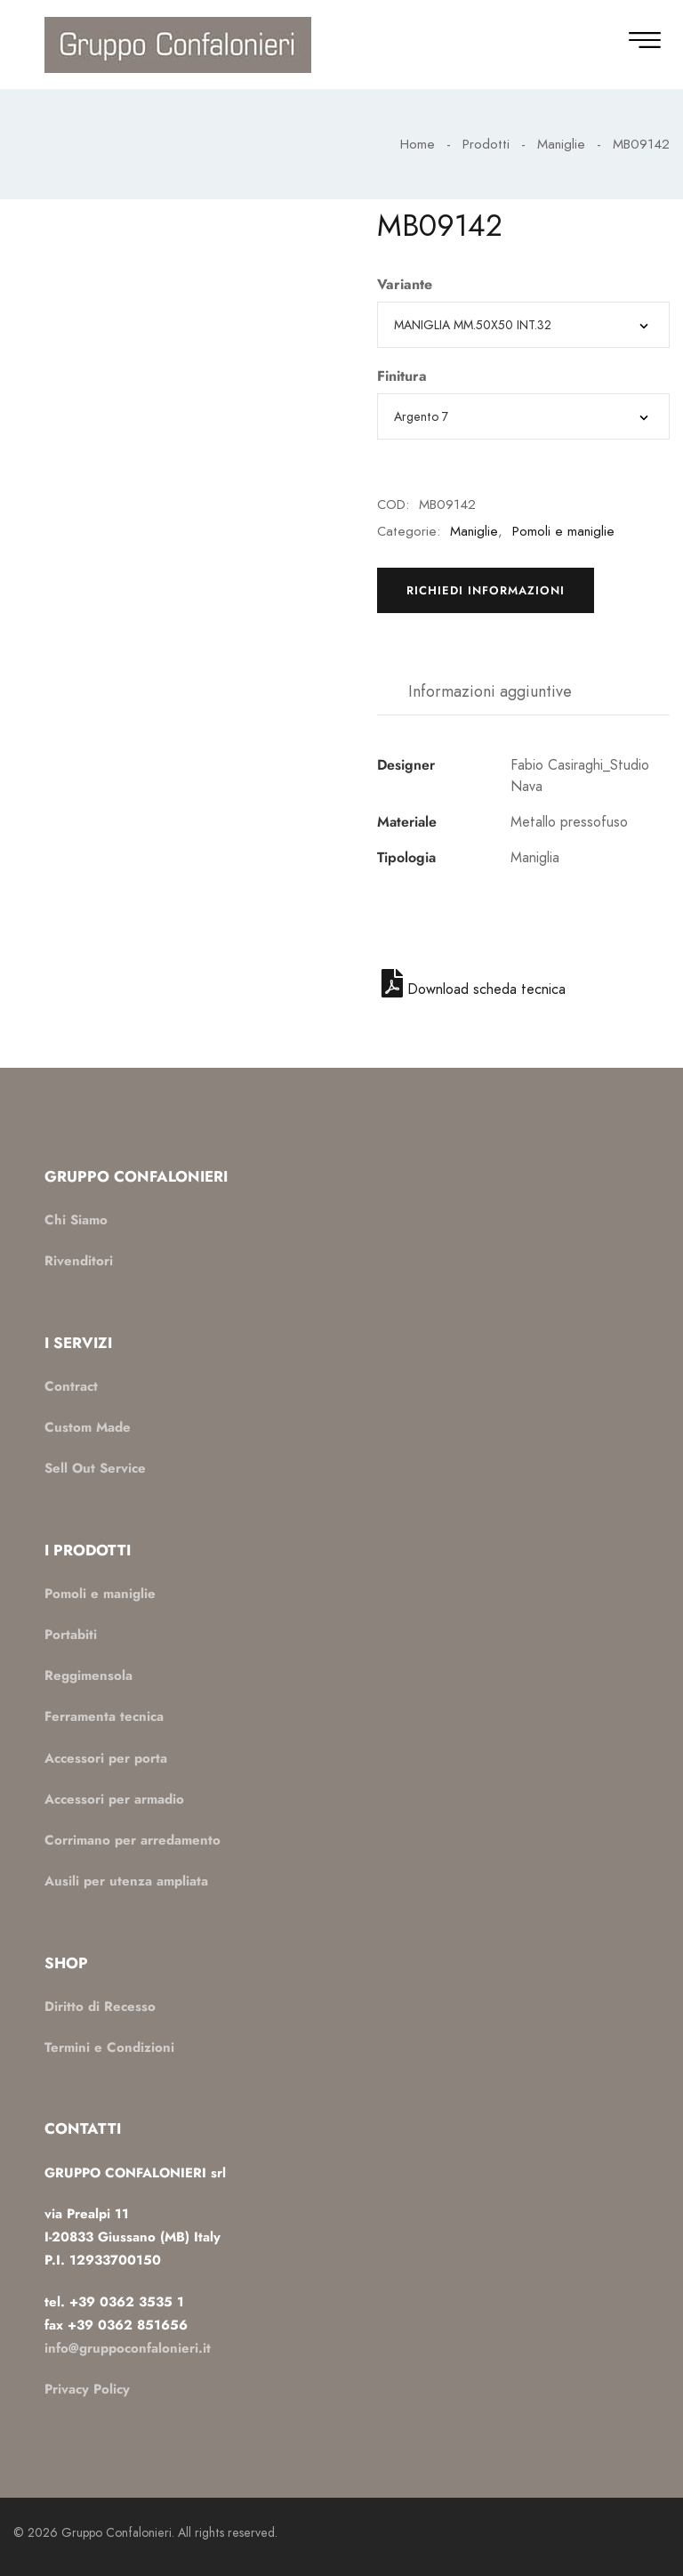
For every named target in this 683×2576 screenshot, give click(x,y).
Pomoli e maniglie (563, 531)
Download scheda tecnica (474, 989)
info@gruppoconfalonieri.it (127, 2348)
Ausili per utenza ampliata (126, 1881)
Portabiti (70, 1634)
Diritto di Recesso (100, 2006)
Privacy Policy (87, 2389)
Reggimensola (88, 1675)
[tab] (490, 692)
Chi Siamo (76, 1220)
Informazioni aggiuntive (490, 691)
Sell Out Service (95, 1468)
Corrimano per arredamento (132, 1840)
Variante (404, 285)
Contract (71, 1386)
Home (417, 144)
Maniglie (561, 144)
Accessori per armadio (114, 1799)
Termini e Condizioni (109, 2047)
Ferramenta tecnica (104, 1716)
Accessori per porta (105, 1758)
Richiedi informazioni (485, 590)
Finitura (402, 376)
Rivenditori (78, 1261)
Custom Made (87, 1427)
